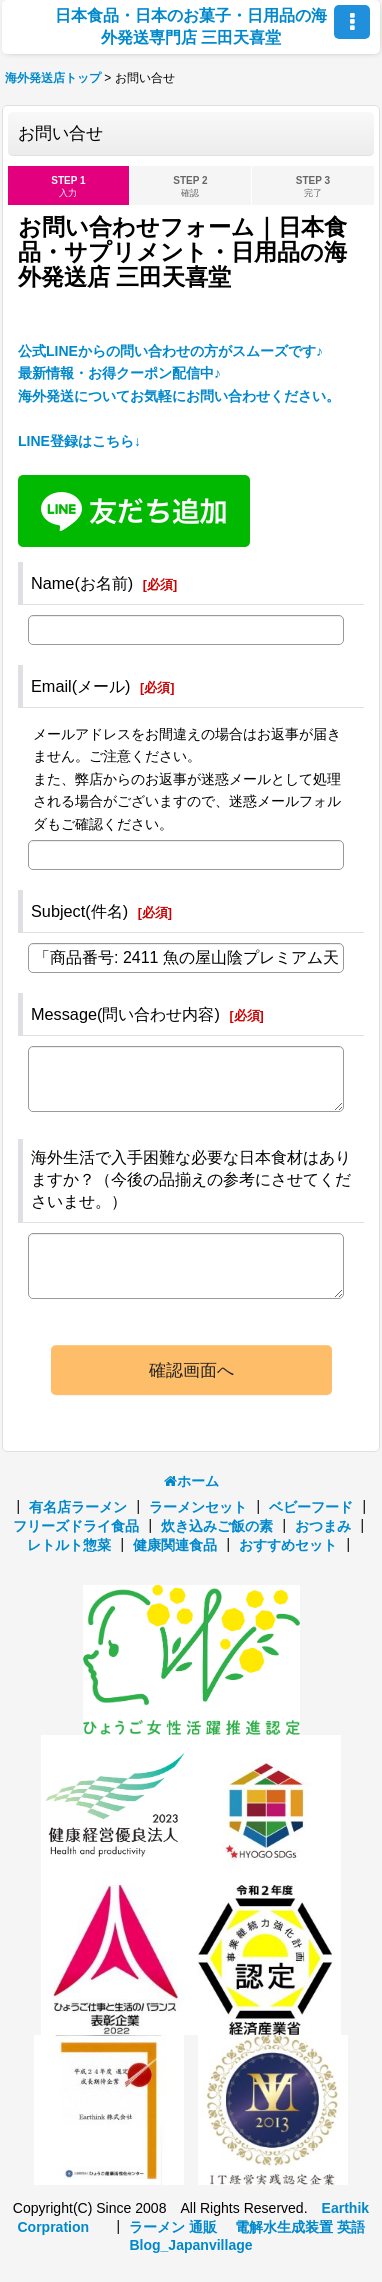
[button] (352, 22)
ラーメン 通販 (173, 2227)
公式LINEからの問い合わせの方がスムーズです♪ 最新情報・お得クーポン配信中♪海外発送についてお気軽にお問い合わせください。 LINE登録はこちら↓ (179, 396)
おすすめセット (288, 1545)
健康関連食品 (175, 1545)
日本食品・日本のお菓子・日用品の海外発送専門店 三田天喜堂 (191, 26)
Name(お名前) (82, 583)
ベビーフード (311, 1507)
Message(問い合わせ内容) (125, 1014)
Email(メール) (81, 686)
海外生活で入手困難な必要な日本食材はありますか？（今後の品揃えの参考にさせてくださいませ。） (191, 1179)
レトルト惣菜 (69, 1545)
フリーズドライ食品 (76, 1526)
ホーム (191, 1481)
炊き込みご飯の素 (217, 1526)
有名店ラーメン (78, 1507)
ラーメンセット (198, 1507)
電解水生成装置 (284, 2227)
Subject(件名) (79, 911)
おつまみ (323, 1526)
